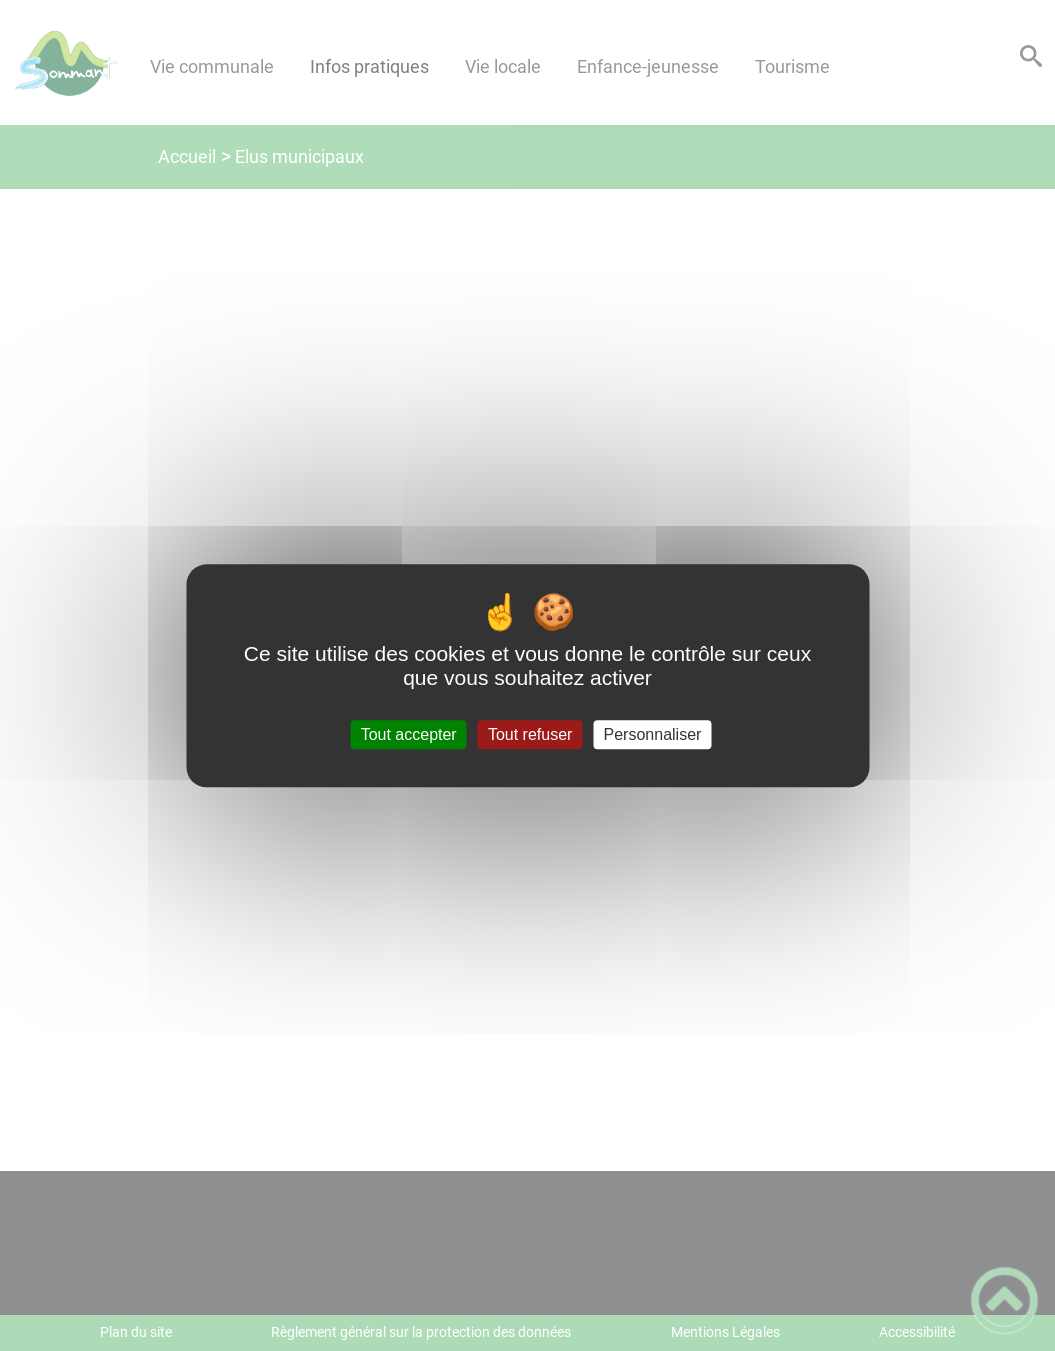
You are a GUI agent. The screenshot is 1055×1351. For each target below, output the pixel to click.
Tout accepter (409, 734)
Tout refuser (530, 734)
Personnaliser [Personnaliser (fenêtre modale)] (653, 734)
